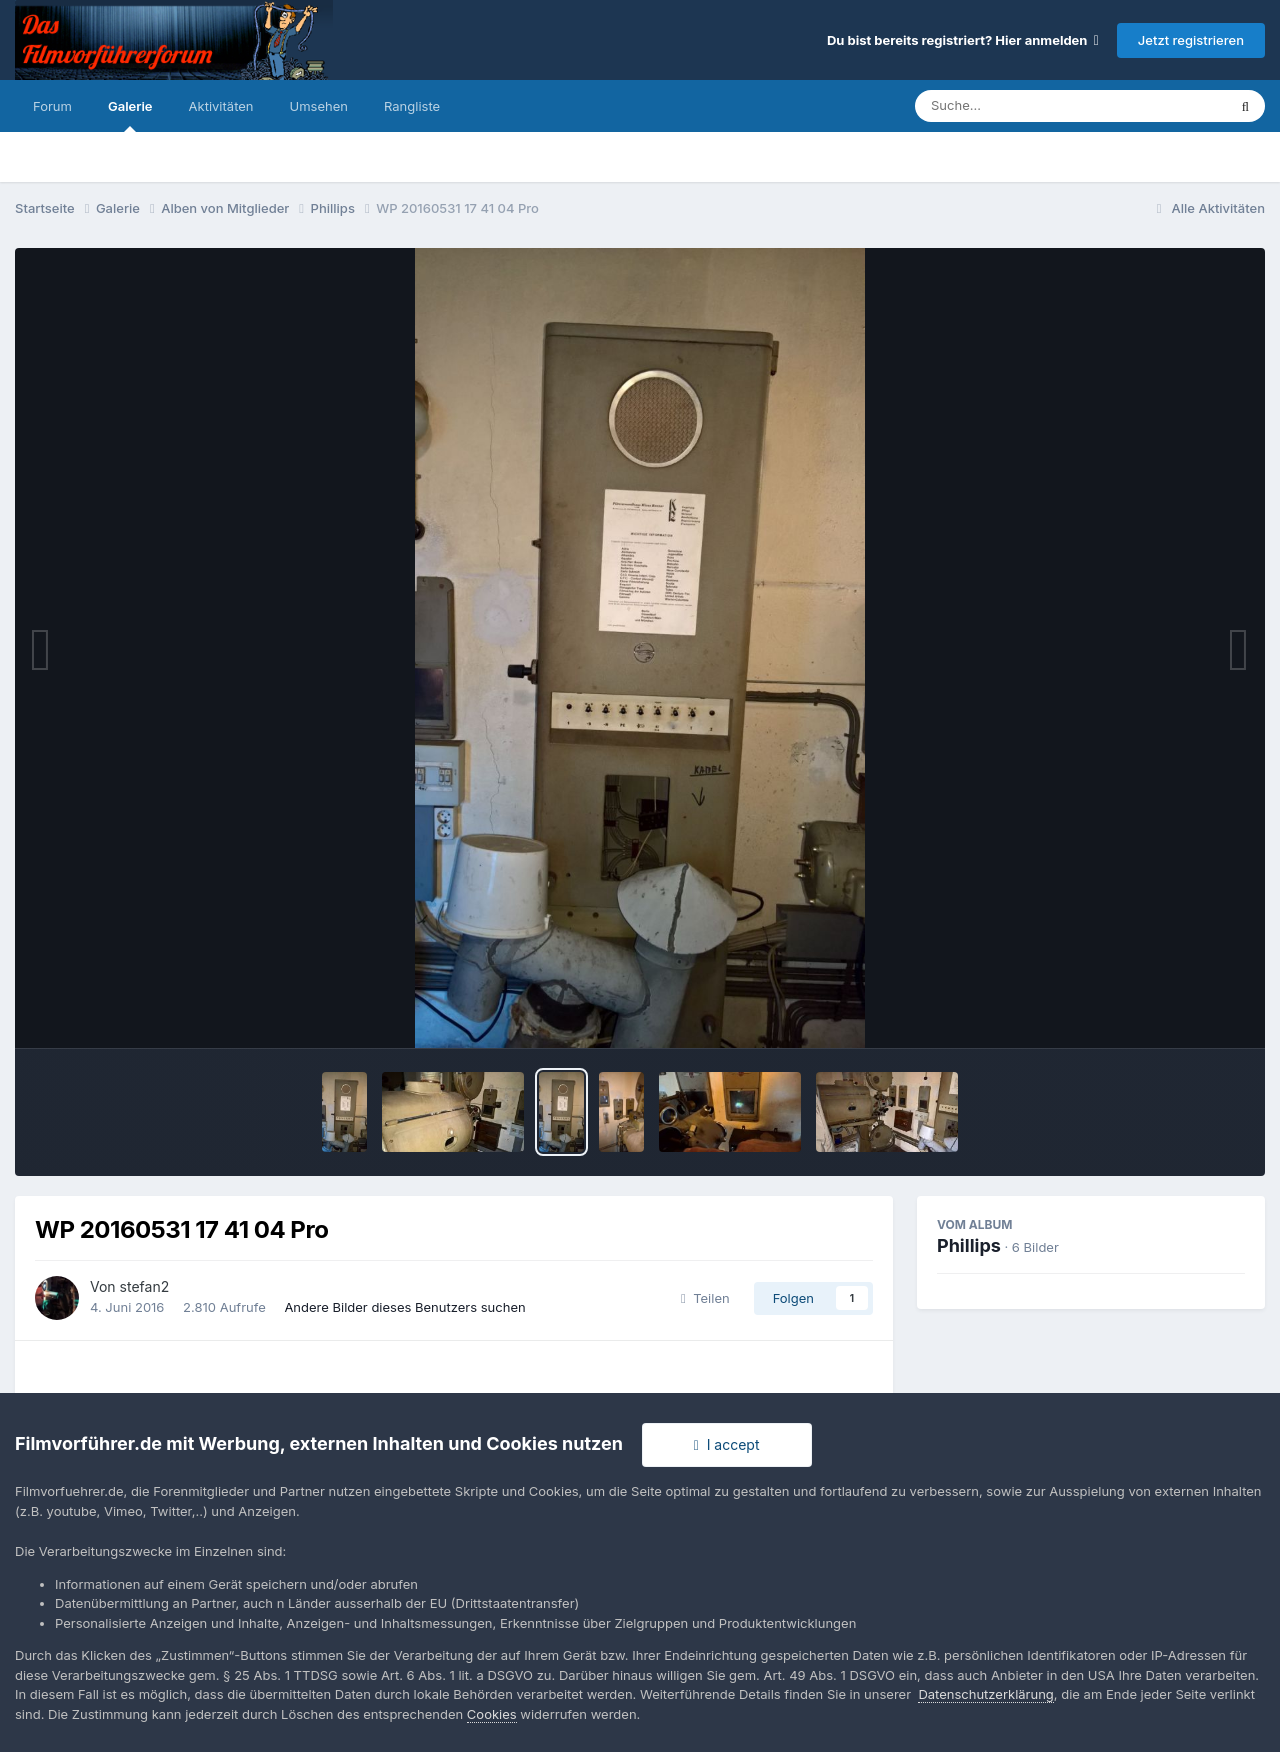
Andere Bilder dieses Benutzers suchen (404, 1307)
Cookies (492, 1714)
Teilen (705, 1298)
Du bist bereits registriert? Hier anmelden (963, 40)
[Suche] (1030, 106)
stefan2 (145, 1286)
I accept (727, 1444)
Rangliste (412, 106)
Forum (52, 106)
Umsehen (319, 106)
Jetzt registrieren (1191, 40)
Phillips (969, 1245)
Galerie (130, 115)
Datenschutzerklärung (985, 1694)
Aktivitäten (221, 106)
